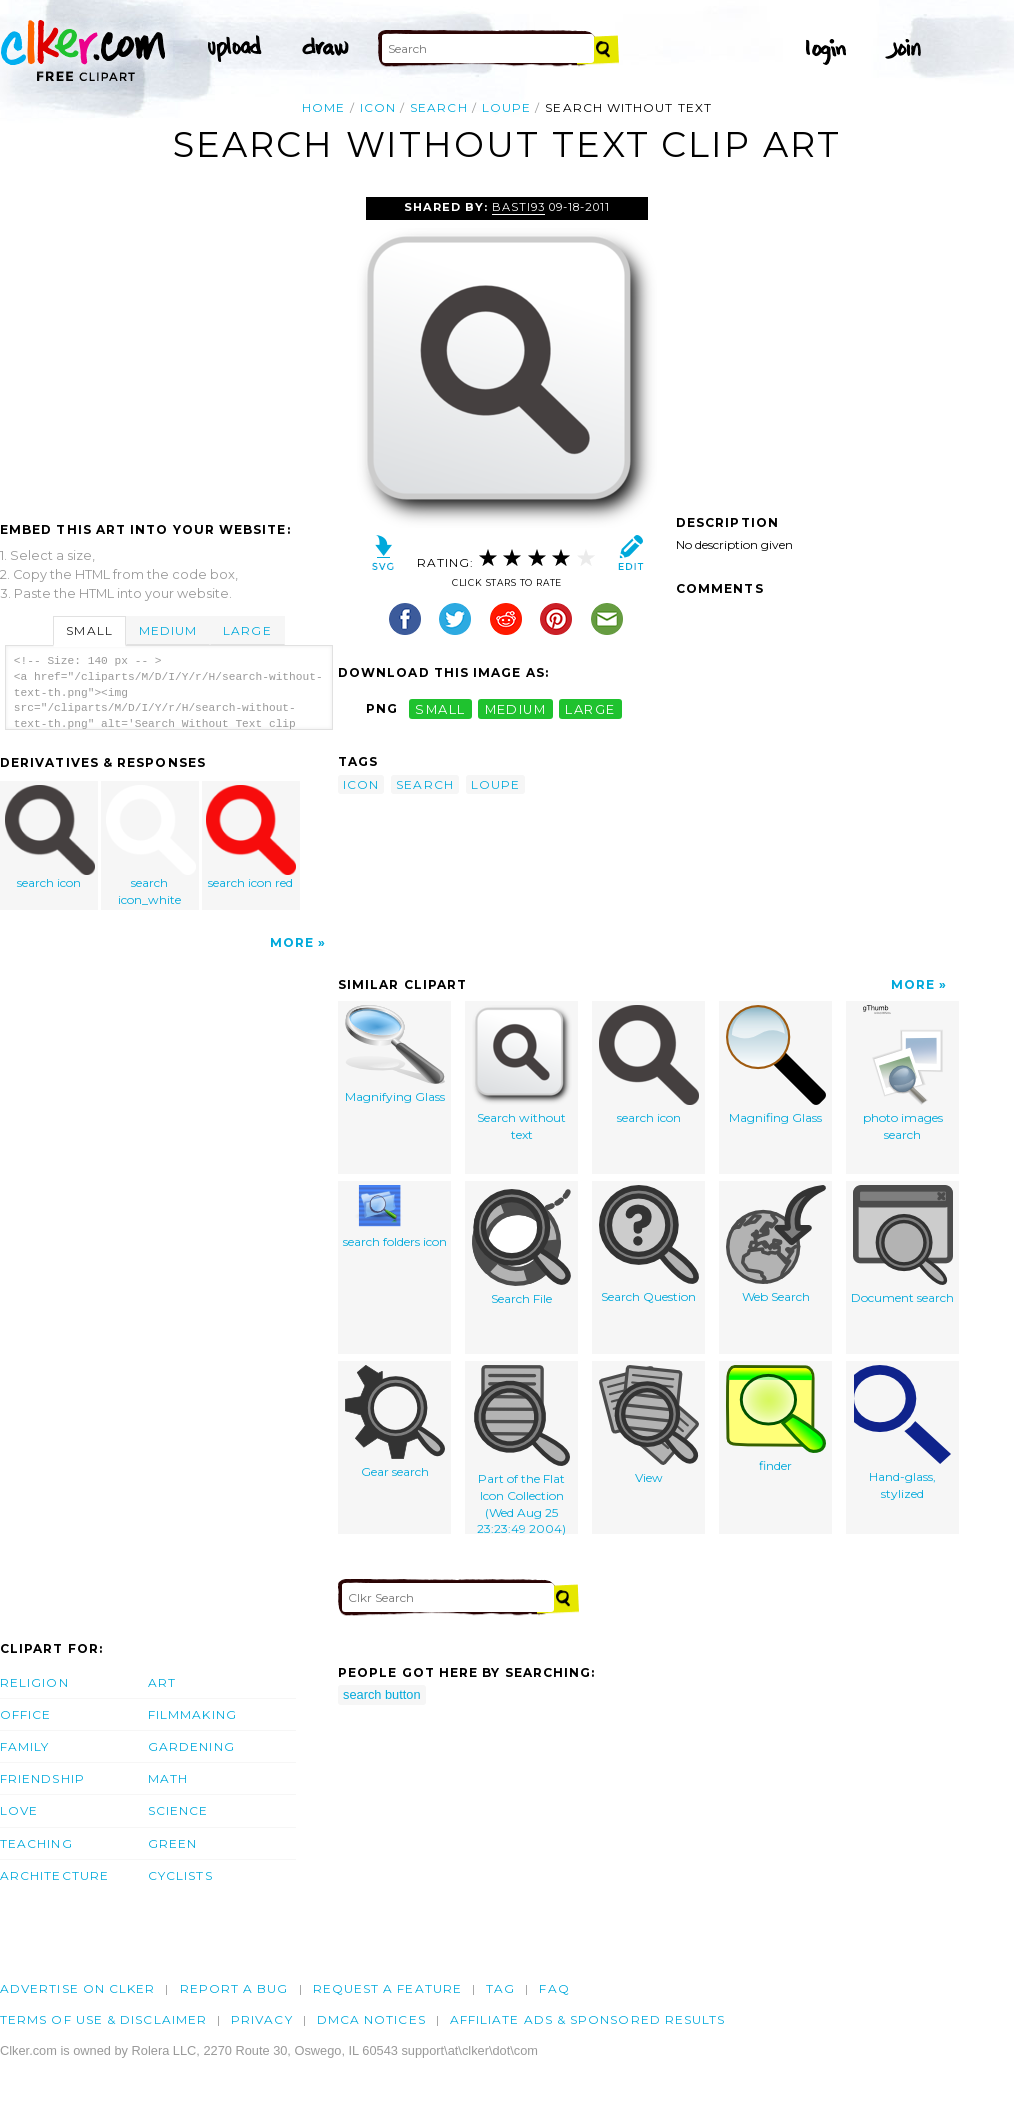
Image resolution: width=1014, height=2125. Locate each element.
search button (382, 1694)
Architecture (54, 1875)
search (438, 107)
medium (516, 708)
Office (25, 1714)
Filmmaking (192, 1714)
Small (89, 630)
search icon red (251, 837)
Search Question (649, 1244)
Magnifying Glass (395, 1054)
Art (162, 1682)
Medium (168, 630)
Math (168, 1778)
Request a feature (387, 1988)
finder (776, 1419)
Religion (34, 1682)
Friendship (42, 1778)
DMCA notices (371, 2019)
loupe (506, 107)
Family (24, 1746)
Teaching (36, 1843)
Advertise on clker (77, 1988)
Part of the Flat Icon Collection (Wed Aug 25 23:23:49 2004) (522, 1449)
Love (19, 1810)
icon (378, 107)
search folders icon (395, 1217)
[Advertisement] (168, 347)
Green (172, 1843)
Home (323, 107)
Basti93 (518, 207)
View (649, 1425)
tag (500, 1988)
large (590, 708)
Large (247, 630)
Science (178, 1810)
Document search (902, 1245)
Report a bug (234, 1988)
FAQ (554, 1988)
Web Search (776, 1244)
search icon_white (151, 846)
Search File (522, 1245)
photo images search (903, 1073)
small (440, 708)
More (292, 942)
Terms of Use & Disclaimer (103, 2019)
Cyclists (180, 1875)
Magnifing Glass (776, 1065)
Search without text (522, 1073)
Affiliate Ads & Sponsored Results (588, 2019)
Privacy (262, 2019)
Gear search (395, 1422)
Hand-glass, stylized (902, 1433)
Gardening (191, 1746)
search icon (50, 837)
